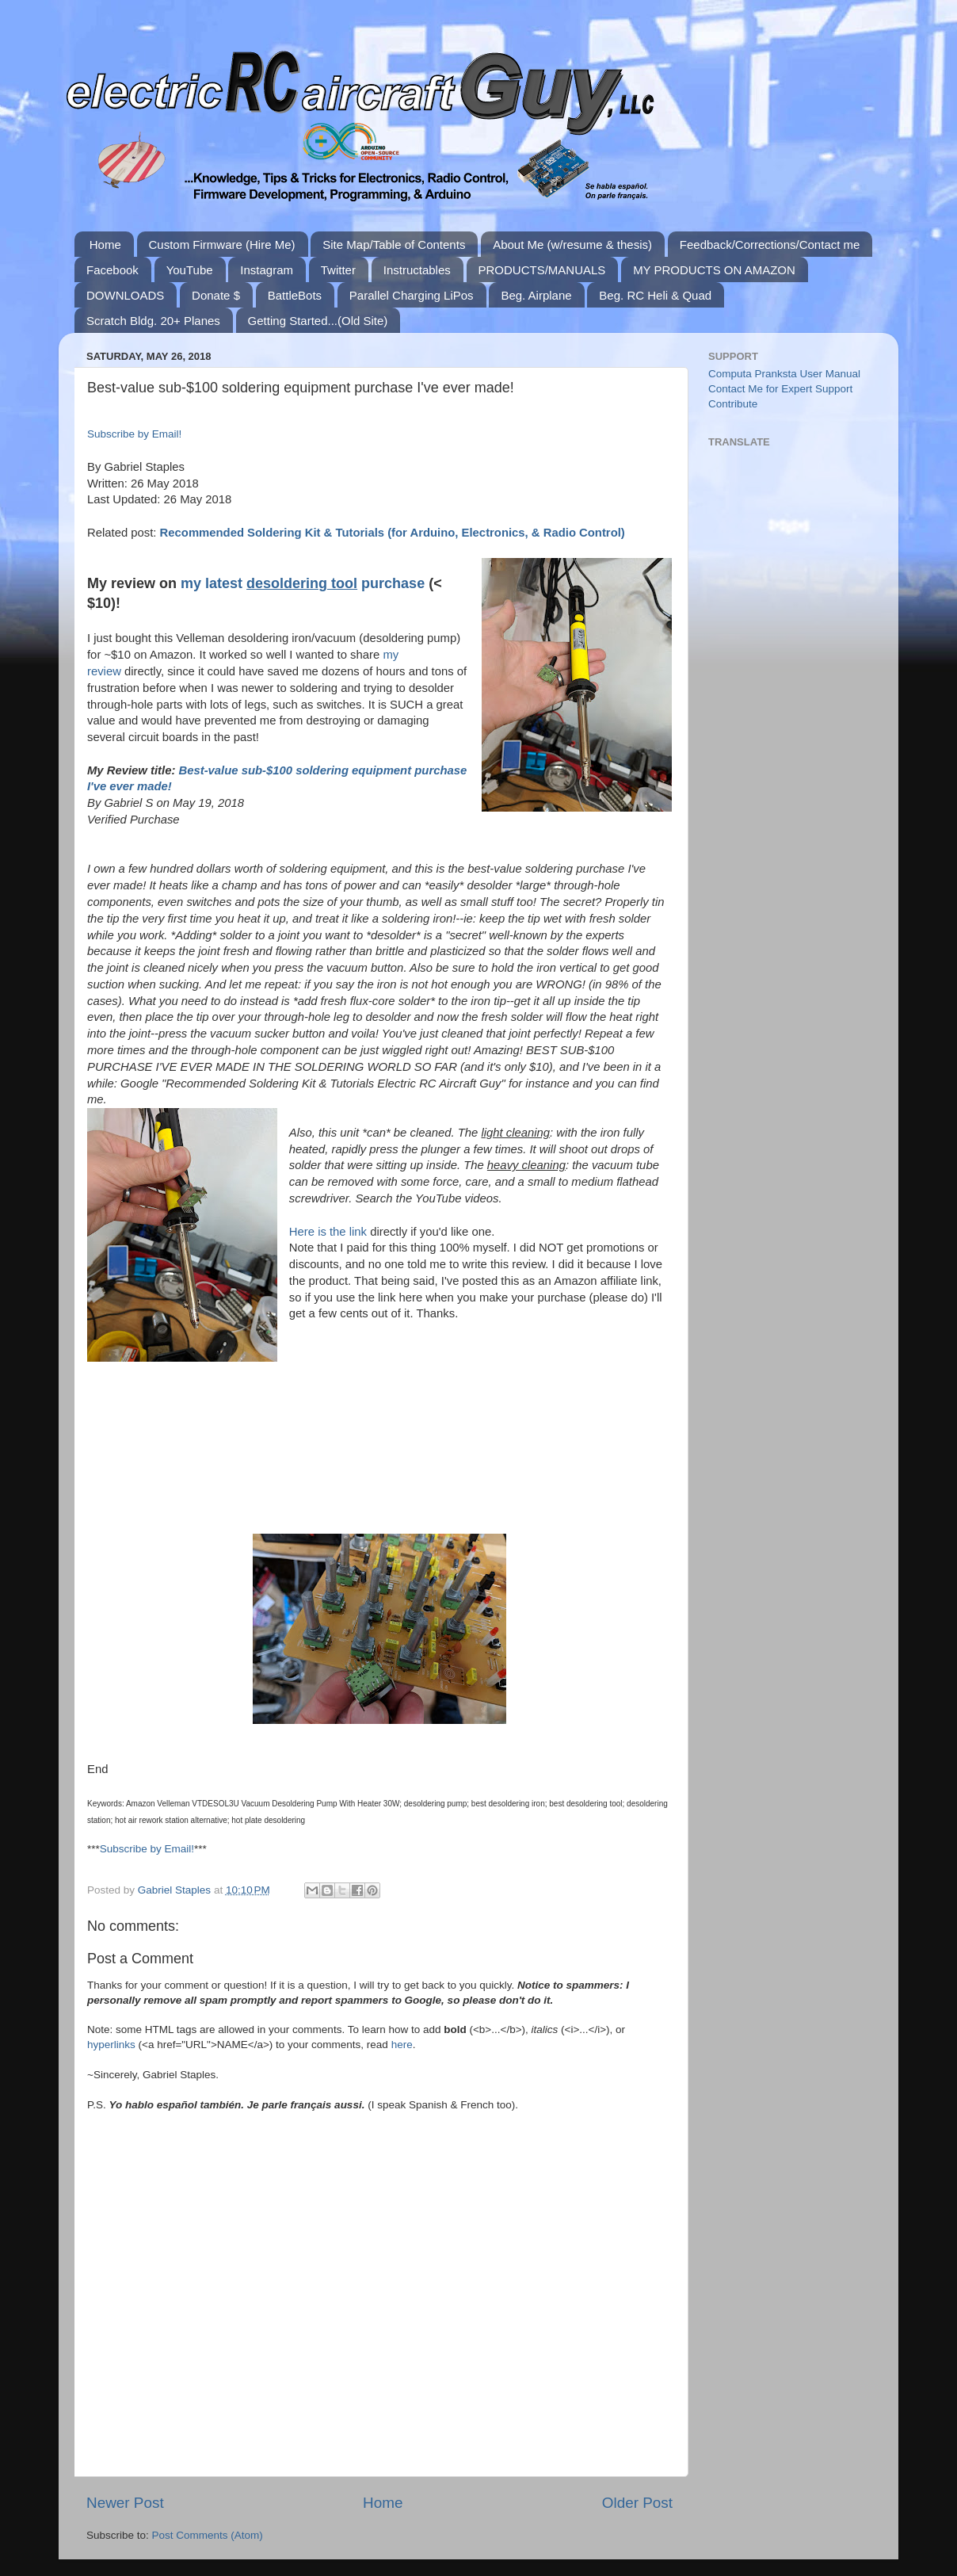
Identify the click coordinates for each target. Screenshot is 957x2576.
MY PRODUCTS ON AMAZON (714, 270)
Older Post (637, 2502)
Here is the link (328, 1231)
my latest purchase (303, 583)
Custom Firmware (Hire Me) (222, 244)
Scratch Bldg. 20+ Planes (153, 320)
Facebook (112, 270)
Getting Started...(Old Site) (318, 320)
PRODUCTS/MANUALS (542, 270)
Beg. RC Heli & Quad (655, 295)
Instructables (417, 270)
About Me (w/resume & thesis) (572, 244)
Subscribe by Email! (134, 434)
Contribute (732, 404)
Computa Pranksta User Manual (784, 374)
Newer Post (125, 2502)
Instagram (266, 270)
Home (105, 244)
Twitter (338, 270)
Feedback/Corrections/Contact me (770, 244)
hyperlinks (111, 2044)
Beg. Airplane (536, 295)
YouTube (189, 270)
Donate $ (216, 295)
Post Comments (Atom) (207, 2535)
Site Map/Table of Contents (393, 244)
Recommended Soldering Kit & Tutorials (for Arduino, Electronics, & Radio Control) (392, 532)
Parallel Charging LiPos (411, 295)
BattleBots (295, 295)
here (402, 2044)
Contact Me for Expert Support (780, 389)
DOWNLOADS (125, 295)
